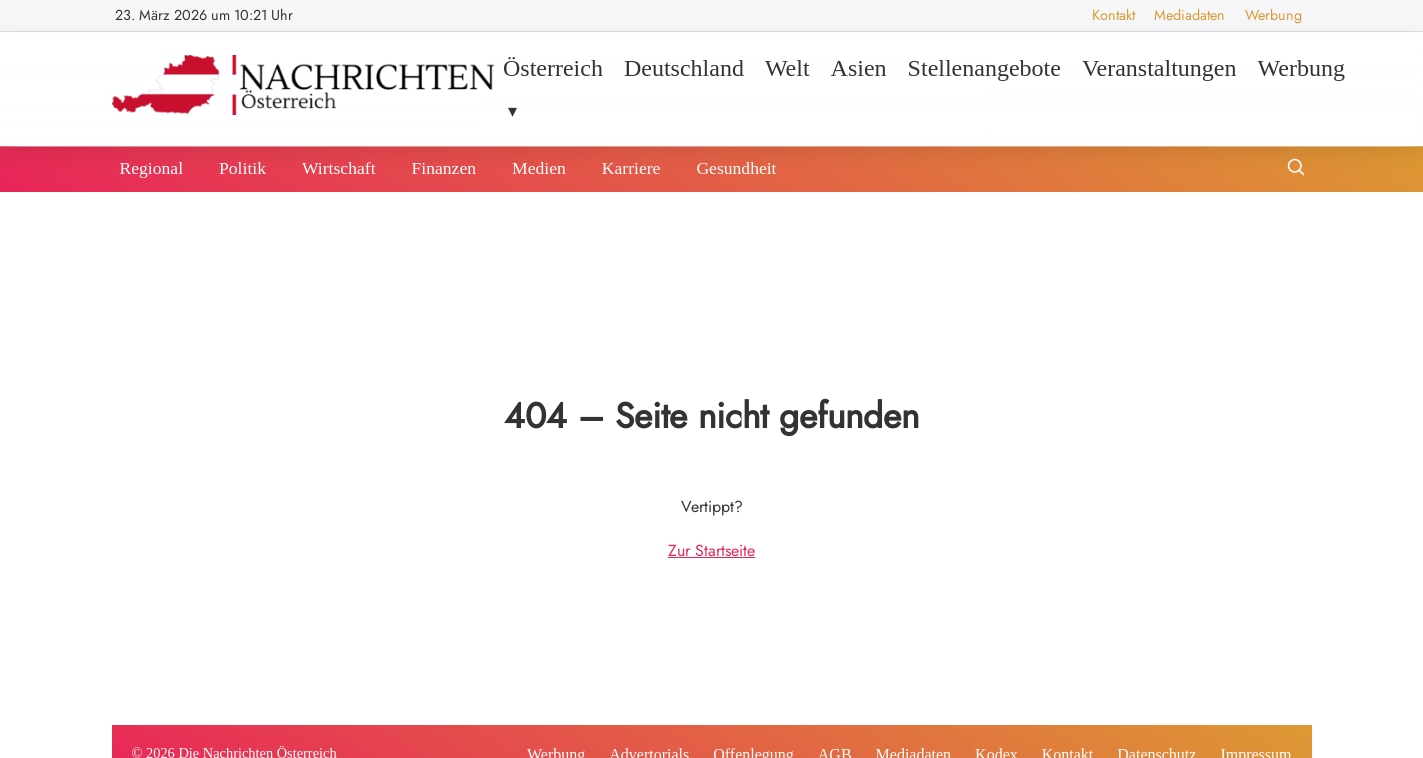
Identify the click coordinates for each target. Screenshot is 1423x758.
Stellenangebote (984, 68)
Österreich (553, 68)
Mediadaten (1189, 15)
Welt (787, 68)
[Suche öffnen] (1296, 169)
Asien (859, 68)
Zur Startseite (711, 550)
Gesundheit (736, 168)
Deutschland (684, 68)
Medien (539, 168)
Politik (242, 168)
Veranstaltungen (1159, 68)
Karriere (631, 168)
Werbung (1273, 15)
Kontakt (1113, 15)
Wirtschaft (339, 168)
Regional (152, 168)
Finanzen (444, 168)
